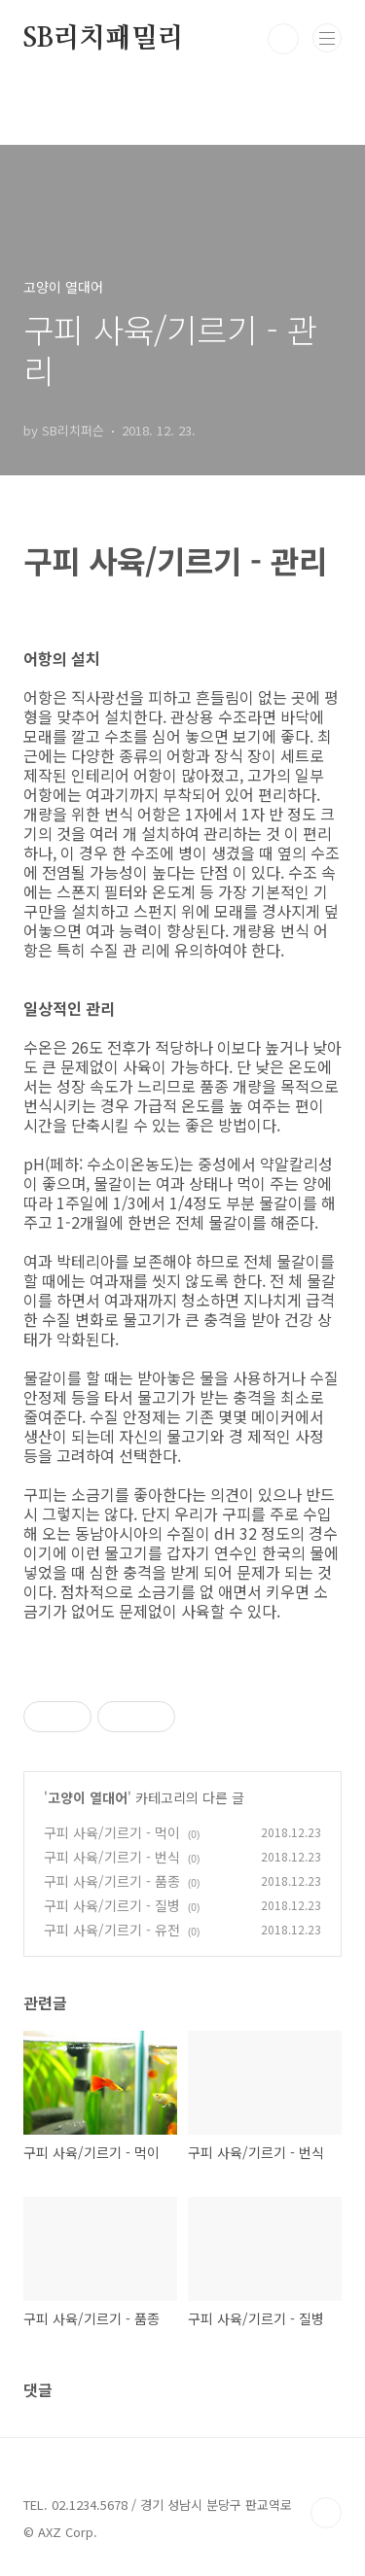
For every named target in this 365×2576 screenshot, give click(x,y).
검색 (283, 38)
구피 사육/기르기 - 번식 (112, 1856)
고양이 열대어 (88, 1797)
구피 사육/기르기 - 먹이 (112, 1832)
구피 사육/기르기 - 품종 (112, 1881)
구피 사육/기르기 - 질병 (112, 1905)
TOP (326, 2512)
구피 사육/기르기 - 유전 (112, 1929)
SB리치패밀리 (103, 38)
